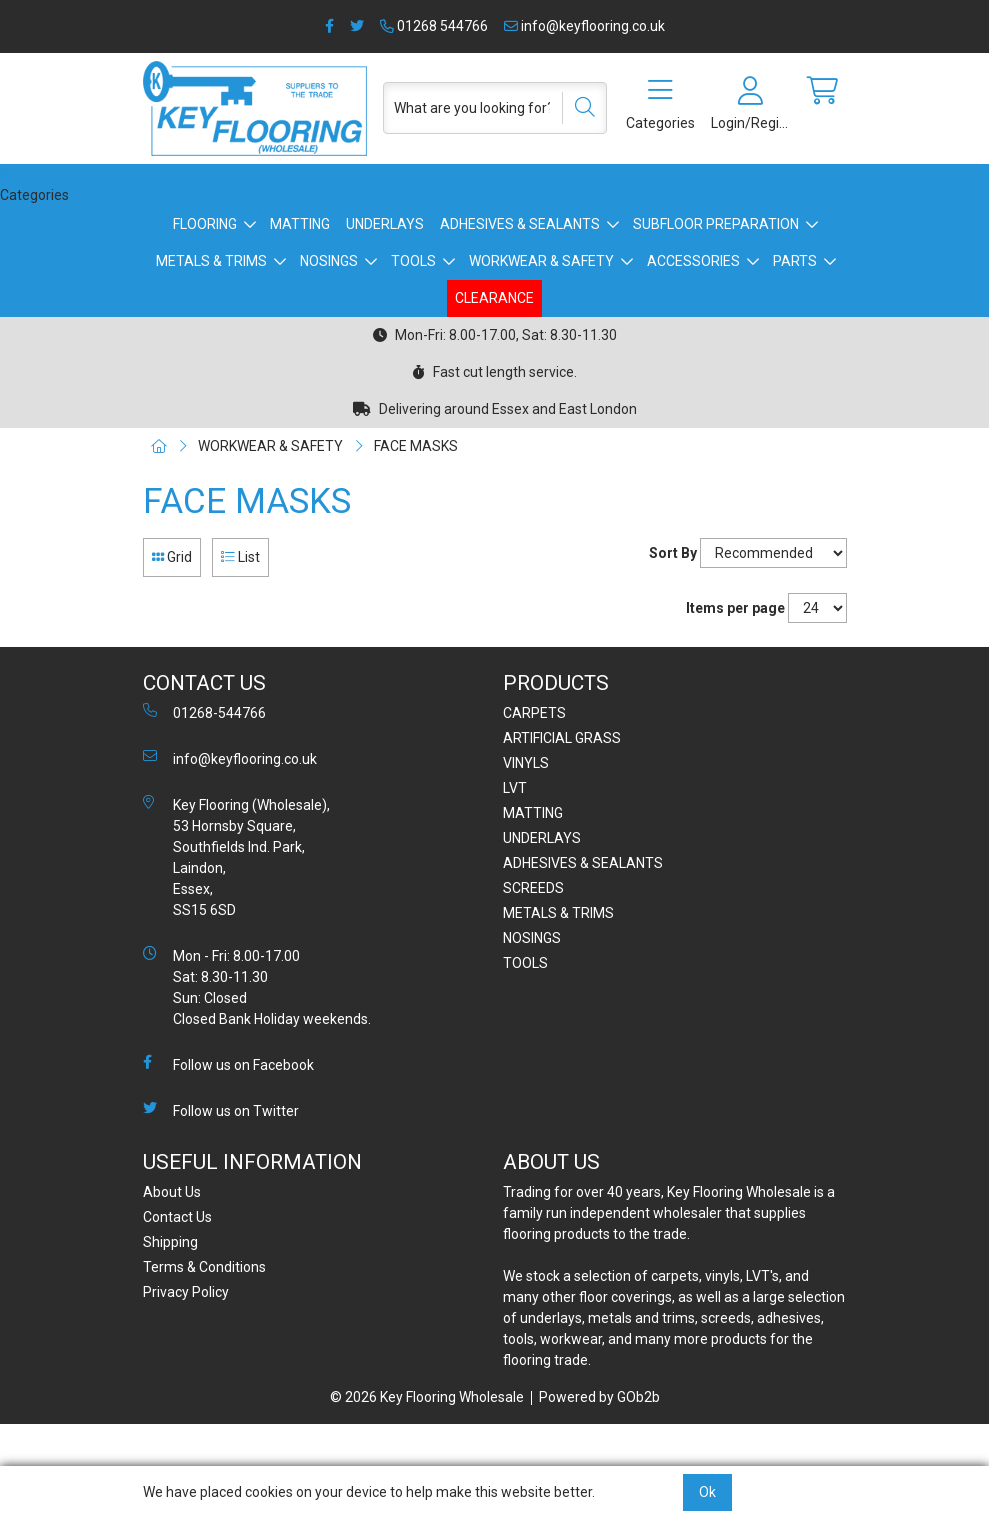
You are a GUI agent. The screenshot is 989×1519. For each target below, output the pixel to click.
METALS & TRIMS (211, 261)
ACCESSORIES (693, 261)
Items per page (735, 608)
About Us (172, 1192)
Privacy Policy (186, 1292)
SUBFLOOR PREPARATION (716, 224)
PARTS (795, 261)
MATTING (300, 224)
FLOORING (205, 224)
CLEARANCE (494, 298)
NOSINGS (329, 261)
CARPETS (534, 713)
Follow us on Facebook (228, 1064)
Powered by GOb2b (599, 1397)
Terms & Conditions (204, 1267)
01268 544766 (434, 26)
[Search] (578, 108)
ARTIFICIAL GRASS (562, 738)
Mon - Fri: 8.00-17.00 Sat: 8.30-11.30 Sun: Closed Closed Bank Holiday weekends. (257, 986)
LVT (515, 788)
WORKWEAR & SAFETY (541, 261)
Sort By (673, 553)
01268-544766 (204, 712)
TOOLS (413, 261)
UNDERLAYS (385, 224)
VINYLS (526, 763)
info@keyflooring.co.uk (584, 26)
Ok (707, 1492)
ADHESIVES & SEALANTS (520, 224)
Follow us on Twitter (221, 1110)
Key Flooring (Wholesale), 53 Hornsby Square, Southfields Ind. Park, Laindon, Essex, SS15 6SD (236, 856)
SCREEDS (533, 888)
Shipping (170, 1242)
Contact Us (177, 1217)
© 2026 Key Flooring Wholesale (427, 1397)
